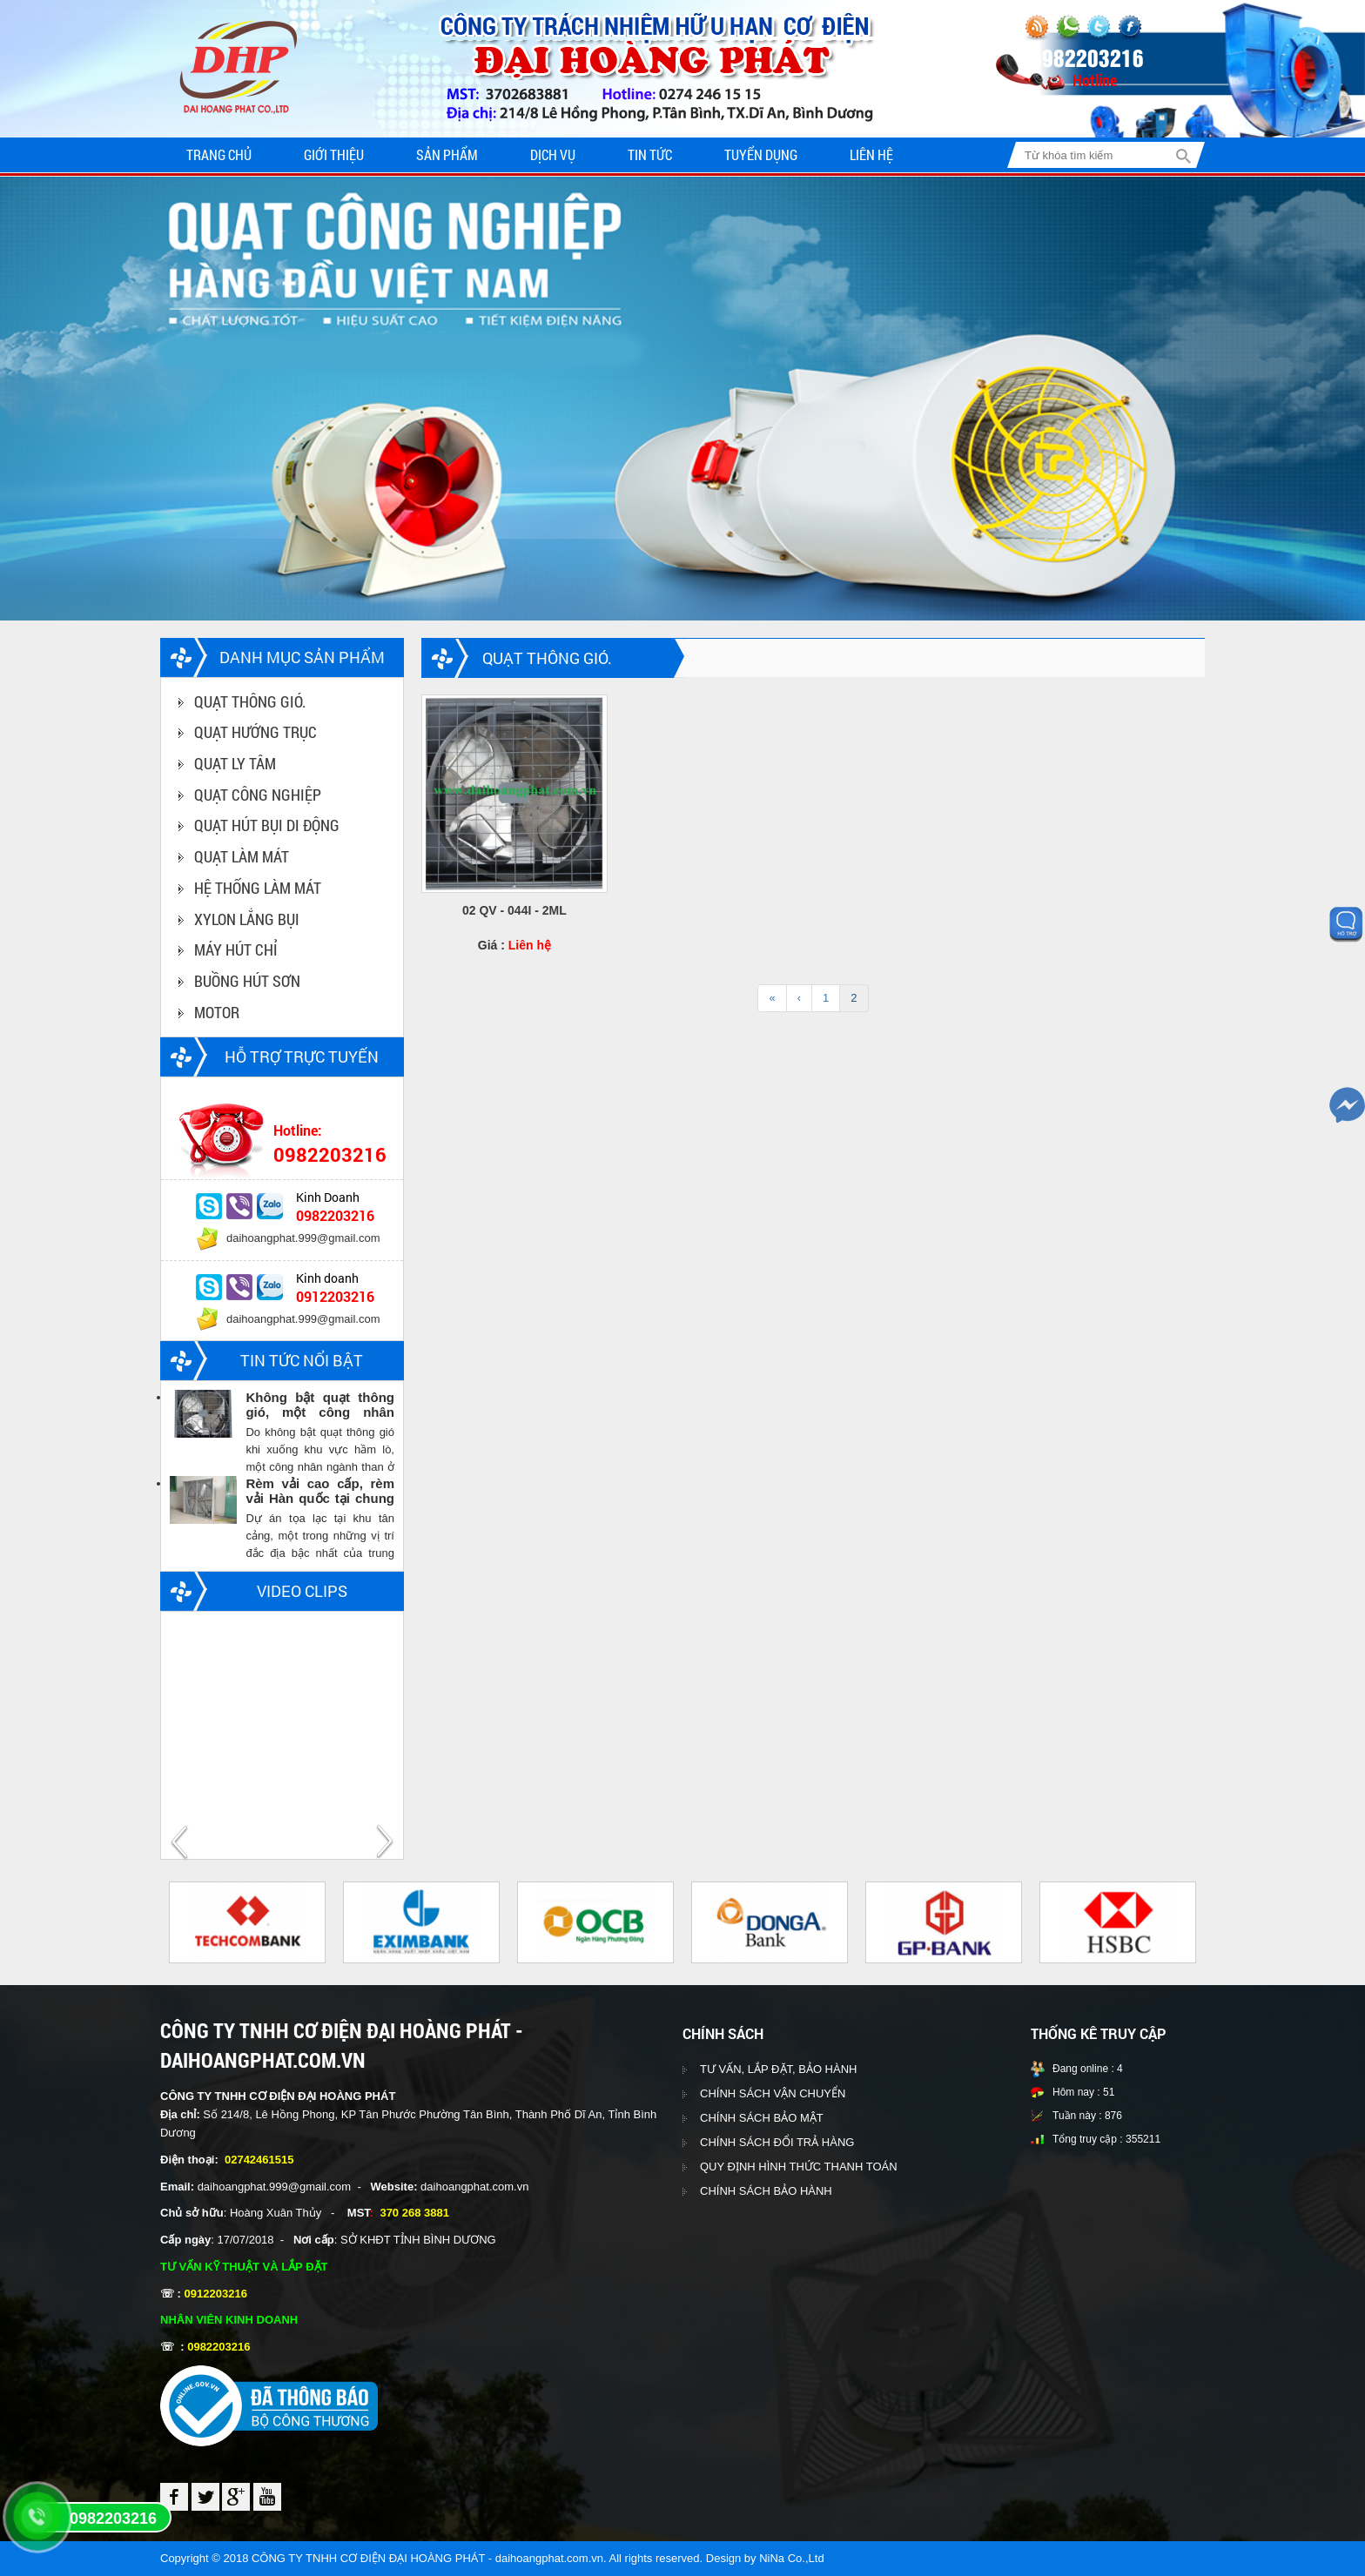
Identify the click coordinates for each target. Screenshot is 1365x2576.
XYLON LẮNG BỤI (246, 919)
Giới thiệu (334, 154)
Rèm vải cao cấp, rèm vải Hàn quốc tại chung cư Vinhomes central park (319, 1491)
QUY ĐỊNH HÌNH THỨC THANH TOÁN (799, 2166)
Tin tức (650, 154)
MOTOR (216, 1012)
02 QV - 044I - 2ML (514, 910)
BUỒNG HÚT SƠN (247, 980)
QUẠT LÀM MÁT (241, 856)
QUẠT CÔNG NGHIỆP (257, 794)
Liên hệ (871, 154)
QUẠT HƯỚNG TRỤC (255, 731)
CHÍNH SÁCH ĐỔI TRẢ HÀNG (777, 2142)
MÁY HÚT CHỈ (236, 949)
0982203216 (113, 2518)
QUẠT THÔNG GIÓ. (250, 701)
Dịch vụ (552, 154)
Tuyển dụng (760, 154)
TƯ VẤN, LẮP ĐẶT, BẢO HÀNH (778, 2069)
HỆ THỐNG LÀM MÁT (257, 887)
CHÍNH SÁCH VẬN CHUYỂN (772, 2093)
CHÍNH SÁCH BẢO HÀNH (766, 2190)
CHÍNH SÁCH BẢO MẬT (762, 2117)
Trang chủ (219, 154)
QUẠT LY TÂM (235, 763)
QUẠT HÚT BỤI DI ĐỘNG (267, 825)
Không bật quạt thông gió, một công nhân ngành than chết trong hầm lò (319, 1404)
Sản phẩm (447, 154)
